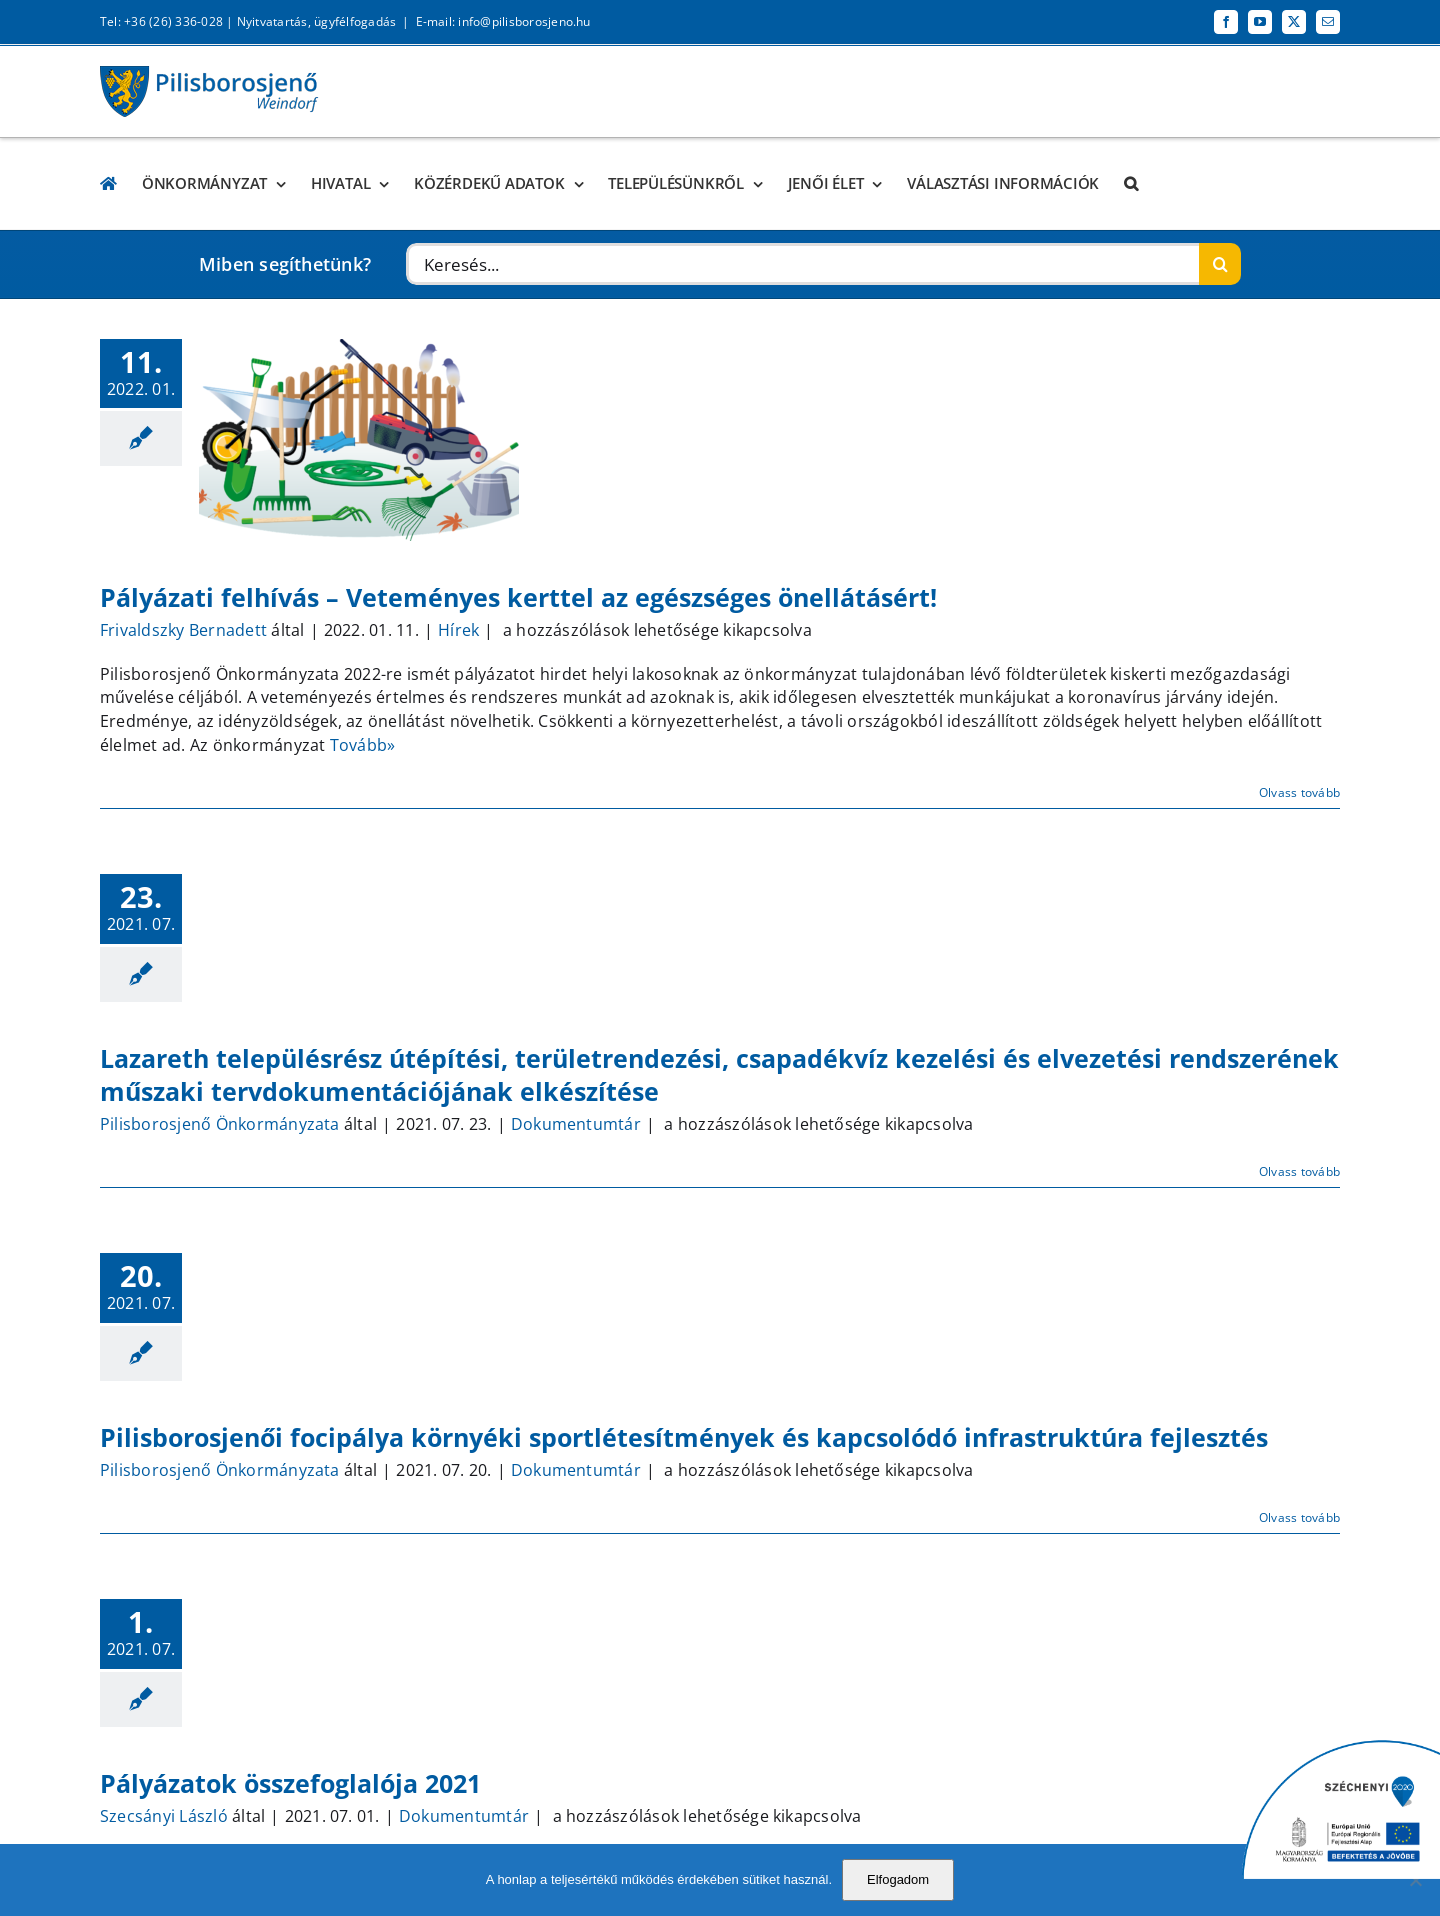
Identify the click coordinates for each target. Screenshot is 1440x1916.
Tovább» (363, 745)
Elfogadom (898, 1879)
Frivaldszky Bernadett (183, 630)
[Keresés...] (802, 264)
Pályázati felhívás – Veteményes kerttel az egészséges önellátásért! (518, 597)
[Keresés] (1220, 264)
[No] (1415, 1880)
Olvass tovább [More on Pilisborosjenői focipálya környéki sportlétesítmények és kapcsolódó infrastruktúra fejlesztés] (1299, 1517)
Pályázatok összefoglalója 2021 (290, 1783)
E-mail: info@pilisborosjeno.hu (503, 21)
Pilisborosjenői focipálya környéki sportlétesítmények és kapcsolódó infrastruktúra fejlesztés (684, 1437)
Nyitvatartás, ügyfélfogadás (316, 21)
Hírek (458, 630)
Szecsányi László (164, 1816)
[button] (1131, 183)
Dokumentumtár (576, 1124)
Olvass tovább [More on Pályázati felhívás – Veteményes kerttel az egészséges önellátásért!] (1299, 792)
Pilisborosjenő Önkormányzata (220, 1124)
